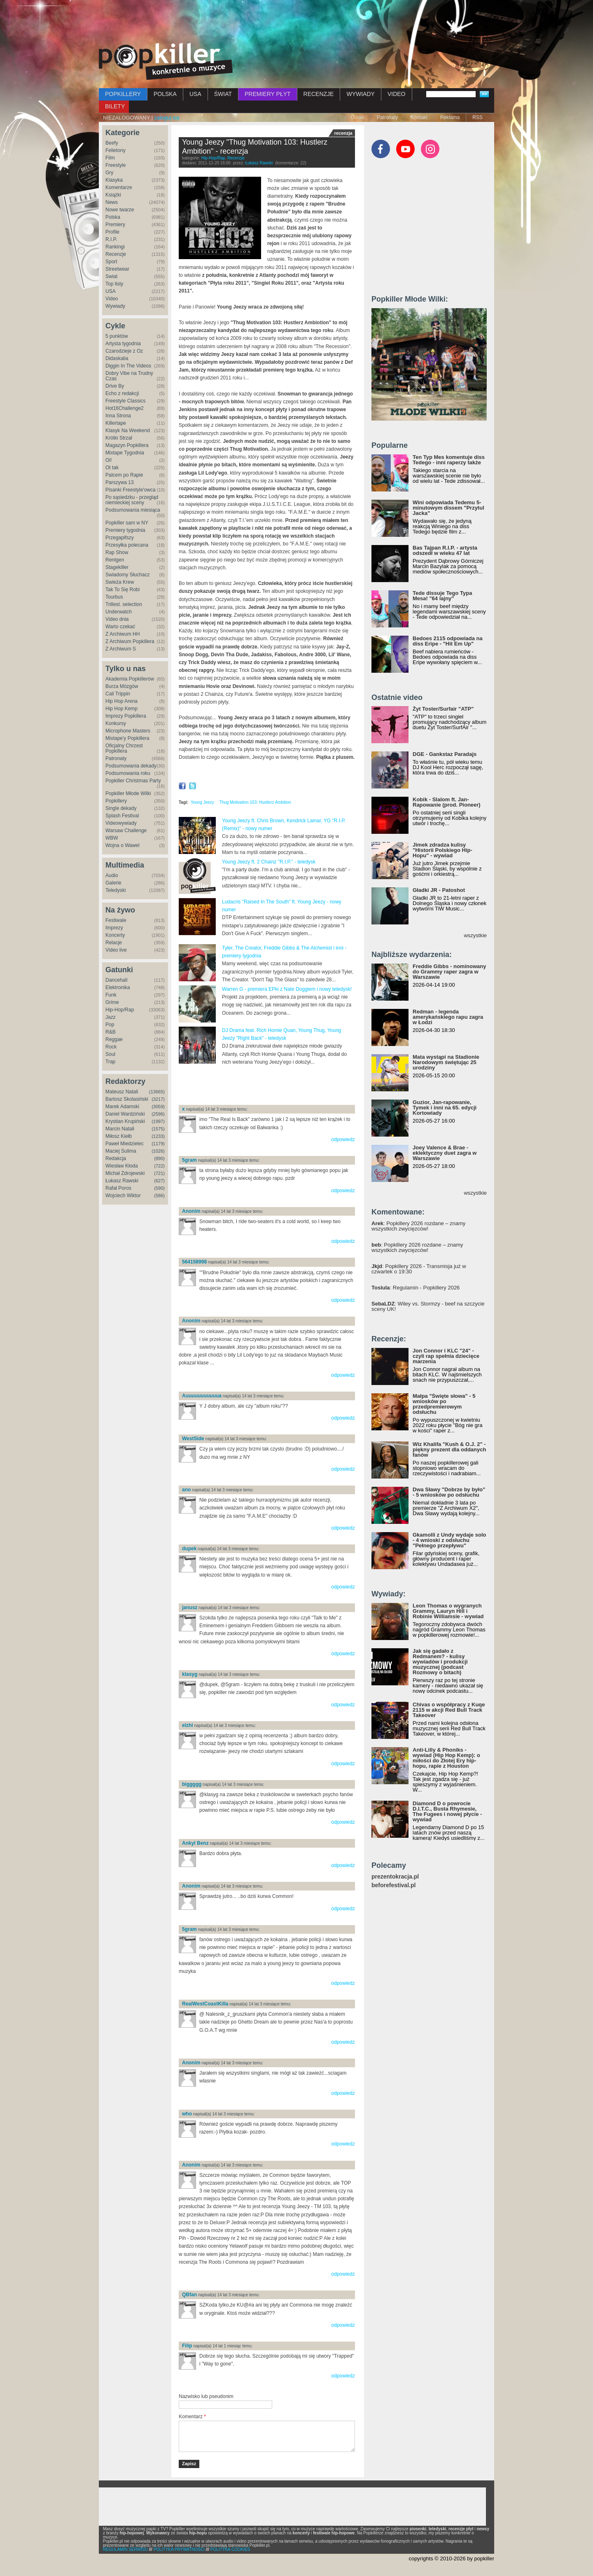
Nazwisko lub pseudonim (206, 2396)
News (111, 202)
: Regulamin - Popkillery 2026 (415, 1287)
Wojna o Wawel (122, 845)
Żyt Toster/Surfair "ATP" (443, 709)
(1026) (158, 1151)
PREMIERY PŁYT (268, 94)
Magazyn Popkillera (127, 445)
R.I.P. (111, 239)
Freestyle (115, 165)
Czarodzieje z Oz (124, 351)
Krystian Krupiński (125, 1121)
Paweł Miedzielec (124, 1143)
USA (195, 94)
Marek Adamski (122, 1106)
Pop (109, 1024)
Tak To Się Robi (122, 589)
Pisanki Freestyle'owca (130, 490)
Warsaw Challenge (126, 830)
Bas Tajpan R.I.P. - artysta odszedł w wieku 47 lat (445, 550)
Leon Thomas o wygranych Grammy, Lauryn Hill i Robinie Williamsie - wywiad (448, 1611)
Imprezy (114, 928)
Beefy (111, 143)
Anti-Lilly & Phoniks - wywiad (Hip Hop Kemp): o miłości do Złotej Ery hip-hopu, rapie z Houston (446, 1758)
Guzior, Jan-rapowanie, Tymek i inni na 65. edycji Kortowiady (444, 1107)
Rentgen (114, 560)
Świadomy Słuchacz (127, 575)
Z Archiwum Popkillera (129, 641)
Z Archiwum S (120, 649)
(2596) (158, 1113)
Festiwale (115, 920)
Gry (109, 172)
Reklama (450, 117)
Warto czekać (120, 626)
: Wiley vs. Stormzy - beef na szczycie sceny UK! (428, 1306)
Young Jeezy (202, 802)
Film (110, 158)
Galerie (113, 883)
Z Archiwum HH (122, 634)
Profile (112, 232)
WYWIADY (360, 94)
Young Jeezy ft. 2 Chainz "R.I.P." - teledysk (268, 862)
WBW (111, 838)
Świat (111, 276)
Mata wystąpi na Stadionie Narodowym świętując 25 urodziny (446, 1062)
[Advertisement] (296, 22)
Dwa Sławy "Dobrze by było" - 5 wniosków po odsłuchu (449, 1492)
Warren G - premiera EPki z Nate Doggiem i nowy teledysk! (287, 989)
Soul (110, 1054)
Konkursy (115, 723)
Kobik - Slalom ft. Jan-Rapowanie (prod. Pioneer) (447, 802)
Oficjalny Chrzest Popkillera (124, 748)
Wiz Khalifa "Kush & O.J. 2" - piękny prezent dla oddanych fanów (449, 1449)
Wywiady (115, 306)
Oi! (108, 460)
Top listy (114, 284)
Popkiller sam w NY (126, 523)
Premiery (115, 224)
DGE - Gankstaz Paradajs (444, 754)
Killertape (115, 423)
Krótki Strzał (118, 438)
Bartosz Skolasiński (126, 1099)
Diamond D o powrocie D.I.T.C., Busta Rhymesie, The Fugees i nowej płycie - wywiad (447, 1811)
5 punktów (116, 336)
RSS (477, 117)
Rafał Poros (118, 1188)
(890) (159, 1158)
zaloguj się (167, 118)
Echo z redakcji (122, 393)
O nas (357, 117)
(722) (159, 1165)
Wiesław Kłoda (121, 1166)
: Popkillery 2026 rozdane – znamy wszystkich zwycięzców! (418, 1226)
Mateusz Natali (121, 1092)
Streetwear (117, 269)
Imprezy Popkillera (125, 716)
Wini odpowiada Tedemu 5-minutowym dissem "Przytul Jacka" (448, 507)
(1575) (158, 1128)
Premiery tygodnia (125, 530)
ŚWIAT (223, 94)
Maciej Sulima (120, 1151)
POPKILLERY (123, 94)
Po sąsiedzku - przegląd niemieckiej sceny (131, 499)
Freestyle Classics (125, 401)
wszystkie (475, 935)
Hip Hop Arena (121, 701)
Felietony (115, 150)
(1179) (158, 1143)
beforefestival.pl (393, 1885)
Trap (110, 1062)
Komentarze (118, 187)
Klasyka (114, 180)
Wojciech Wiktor (123, 1195)
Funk (111, 995)
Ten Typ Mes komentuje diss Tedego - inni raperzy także (449, 460)
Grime (112, 1002)
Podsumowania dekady (130, 766)
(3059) (158, 1106)
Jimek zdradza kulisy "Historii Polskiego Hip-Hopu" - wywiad (442, 850)
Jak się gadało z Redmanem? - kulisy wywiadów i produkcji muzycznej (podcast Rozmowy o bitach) (440, 1661)
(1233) (158, 1136)
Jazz (110, 1017)
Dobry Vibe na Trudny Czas (129, 375)
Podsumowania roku (127, 773)
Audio (111, 875)
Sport (111, 261)
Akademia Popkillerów (129, 679)
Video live (116, 950)
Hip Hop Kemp (121, 708)
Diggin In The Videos (128, 366)
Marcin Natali (119, 1129)
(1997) (158, 1121)
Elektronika (117, 987)
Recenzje (115, 254)
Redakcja (115, 1158)
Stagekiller (116, 567)
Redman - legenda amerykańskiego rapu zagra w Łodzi (448, 1016)
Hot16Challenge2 (124, 408)
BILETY (115, 106)
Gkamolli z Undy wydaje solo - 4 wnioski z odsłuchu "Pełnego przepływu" (449, 1540)
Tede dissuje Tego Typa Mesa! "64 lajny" (442, 595)
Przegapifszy (119, 537)
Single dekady (120, 808)
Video (111, 299)
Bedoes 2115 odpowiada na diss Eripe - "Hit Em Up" (448, 641)
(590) (159, 1188)
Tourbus (114, 597)
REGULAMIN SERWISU (125, 2549)
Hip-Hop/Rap (119, 1010)
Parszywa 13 (119, 482)
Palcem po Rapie (124, 475)
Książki (113, 195)
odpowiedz (343, 1139)
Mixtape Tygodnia (124, 453)
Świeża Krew (119, 582)
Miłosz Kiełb (118, 1136)
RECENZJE (319, 94)
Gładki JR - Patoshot (439, 890)
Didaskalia (116, 358)
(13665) (157, 1091)
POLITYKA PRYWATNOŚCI (179, 2549)
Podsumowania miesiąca (132, 510)
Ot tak (112, 467)
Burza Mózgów (121, 686)
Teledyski (115, 890)
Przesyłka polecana (126, 545)
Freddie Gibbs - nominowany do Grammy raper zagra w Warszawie (449, 971)
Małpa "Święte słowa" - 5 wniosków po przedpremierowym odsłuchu (444, 1404)
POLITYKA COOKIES (230, 2549)
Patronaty (387, 117)
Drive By (114, 386)
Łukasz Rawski (121, 1181)
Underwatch (118, 612)
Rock (111, 1047)
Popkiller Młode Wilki (128, 793)
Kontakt (419, 117)
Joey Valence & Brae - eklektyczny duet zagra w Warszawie (444, 1152)
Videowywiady (121, 823)
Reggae (114, 1039)
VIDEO (397, 94)
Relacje (113, 942)
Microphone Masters (127, 731)
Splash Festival (122, 816)
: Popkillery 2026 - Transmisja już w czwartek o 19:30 (418, 1269)
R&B (110, 1032)
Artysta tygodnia (123, 343)
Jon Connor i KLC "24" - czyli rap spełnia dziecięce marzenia (446, 1356)
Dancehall (116, 980)
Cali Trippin (117, 694)
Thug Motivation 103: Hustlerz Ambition (255, 802)
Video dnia (117, 619)
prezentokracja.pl (395, 1876)
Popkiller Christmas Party (133, 781)
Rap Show (116, 552)
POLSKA (165, 94)
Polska (112, 217)
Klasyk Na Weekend (127, 430)
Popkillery (116, 801)
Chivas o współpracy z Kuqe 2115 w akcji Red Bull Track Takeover (449, 1709)
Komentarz (192, 2416)
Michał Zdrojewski (125, 1173)
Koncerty (115, 935)
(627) (159, 1180)
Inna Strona (118, 416)
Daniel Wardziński (125, 1114)
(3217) (158, 1099)
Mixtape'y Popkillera (127, 738)
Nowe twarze (119, 210)
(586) (159, 1195)
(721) (159, 1173)
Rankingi (115, 247)
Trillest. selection (123, 604)
